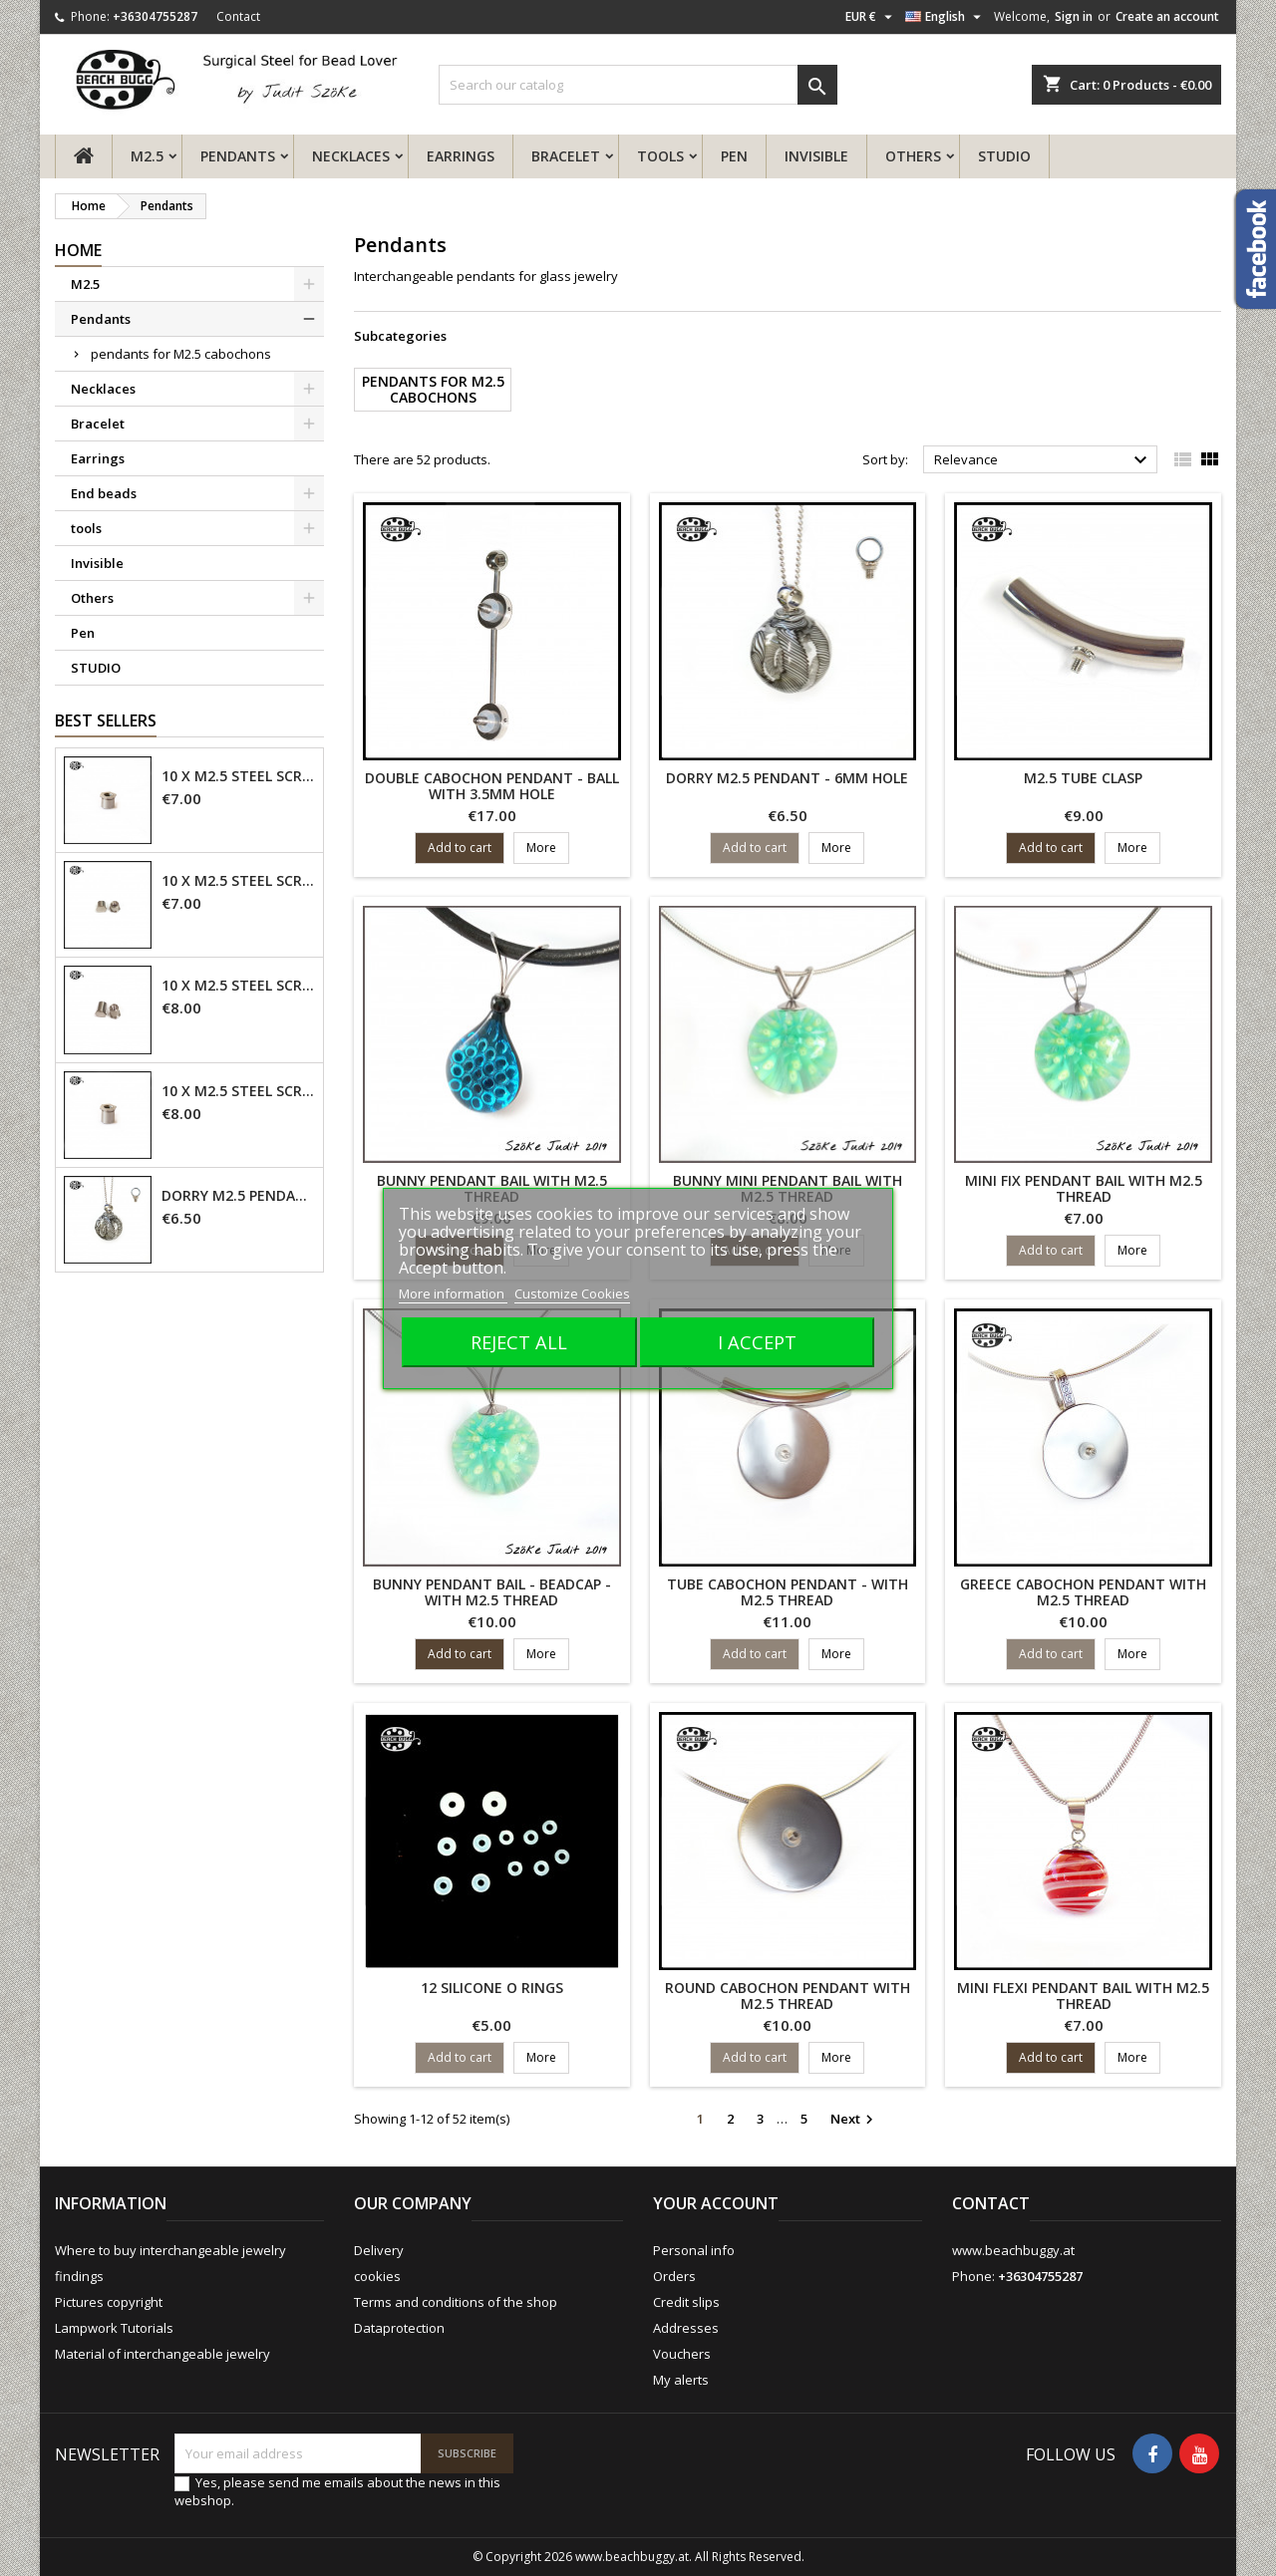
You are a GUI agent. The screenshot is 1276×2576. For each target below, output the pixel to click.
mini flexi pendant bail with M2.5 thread (1083, 1995)
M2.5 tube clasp (1083, 777)
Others (913, 155)
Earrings (460, 155)
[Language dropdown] (945, 17)
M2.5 (147, 155)
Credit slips (686, 2302)
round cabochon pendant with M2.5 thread (787, 1995)
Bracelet (565, 155)
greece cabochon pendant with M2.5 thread (1083, 1591)
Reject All (519, 1341)
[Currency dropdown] (871, 17)
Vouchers (682, 2354)
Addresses (686, 2328)
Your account (716, 2203)
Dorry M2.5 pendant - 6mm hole (238, 1196)
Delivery (379, 2250)
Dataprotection (399, 2328)
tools (660, 155)
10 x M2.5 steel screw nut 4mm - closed (238, 881)
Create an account (1167, 16)
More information (453, 1293)
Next (854, 2120)
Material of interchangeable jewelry (162, 2354)
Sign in (1074, 16)
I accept (757, 1341)
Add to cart (459, 847)
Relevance (1043, 460)
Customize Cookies (572, 1293)
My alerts (681, 2380)
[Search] (638, 85)
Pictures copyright (108, 2302)
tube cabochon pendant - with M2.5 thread (787, 1591)
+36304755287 (155, 16)
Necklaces (351, 155)
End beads (104, 493)
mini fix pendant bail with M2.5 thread (1083, 1188)
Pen (734, 155)
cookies (377, 2276)
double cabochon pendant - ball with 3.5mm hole (492, 785)
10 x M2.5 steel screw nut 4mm (238, 776)
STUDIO (1004, 155)
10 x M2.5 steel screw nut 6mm (238, 1091)
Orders (674, 2276)
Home (78, 250)
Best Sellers (106, 720)
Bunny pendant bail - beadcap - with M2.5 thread (492, 1591)
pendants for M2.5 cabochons (181, 354)
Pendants (237, 155)
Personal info (694, 2250)
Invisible (816, 155)
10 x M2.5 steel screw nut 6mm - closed (238, 986)
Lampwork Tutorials (114, 2328)
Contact (238, 16)
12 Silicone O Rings (492, 1987)
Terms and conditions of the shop (455, 2302)
